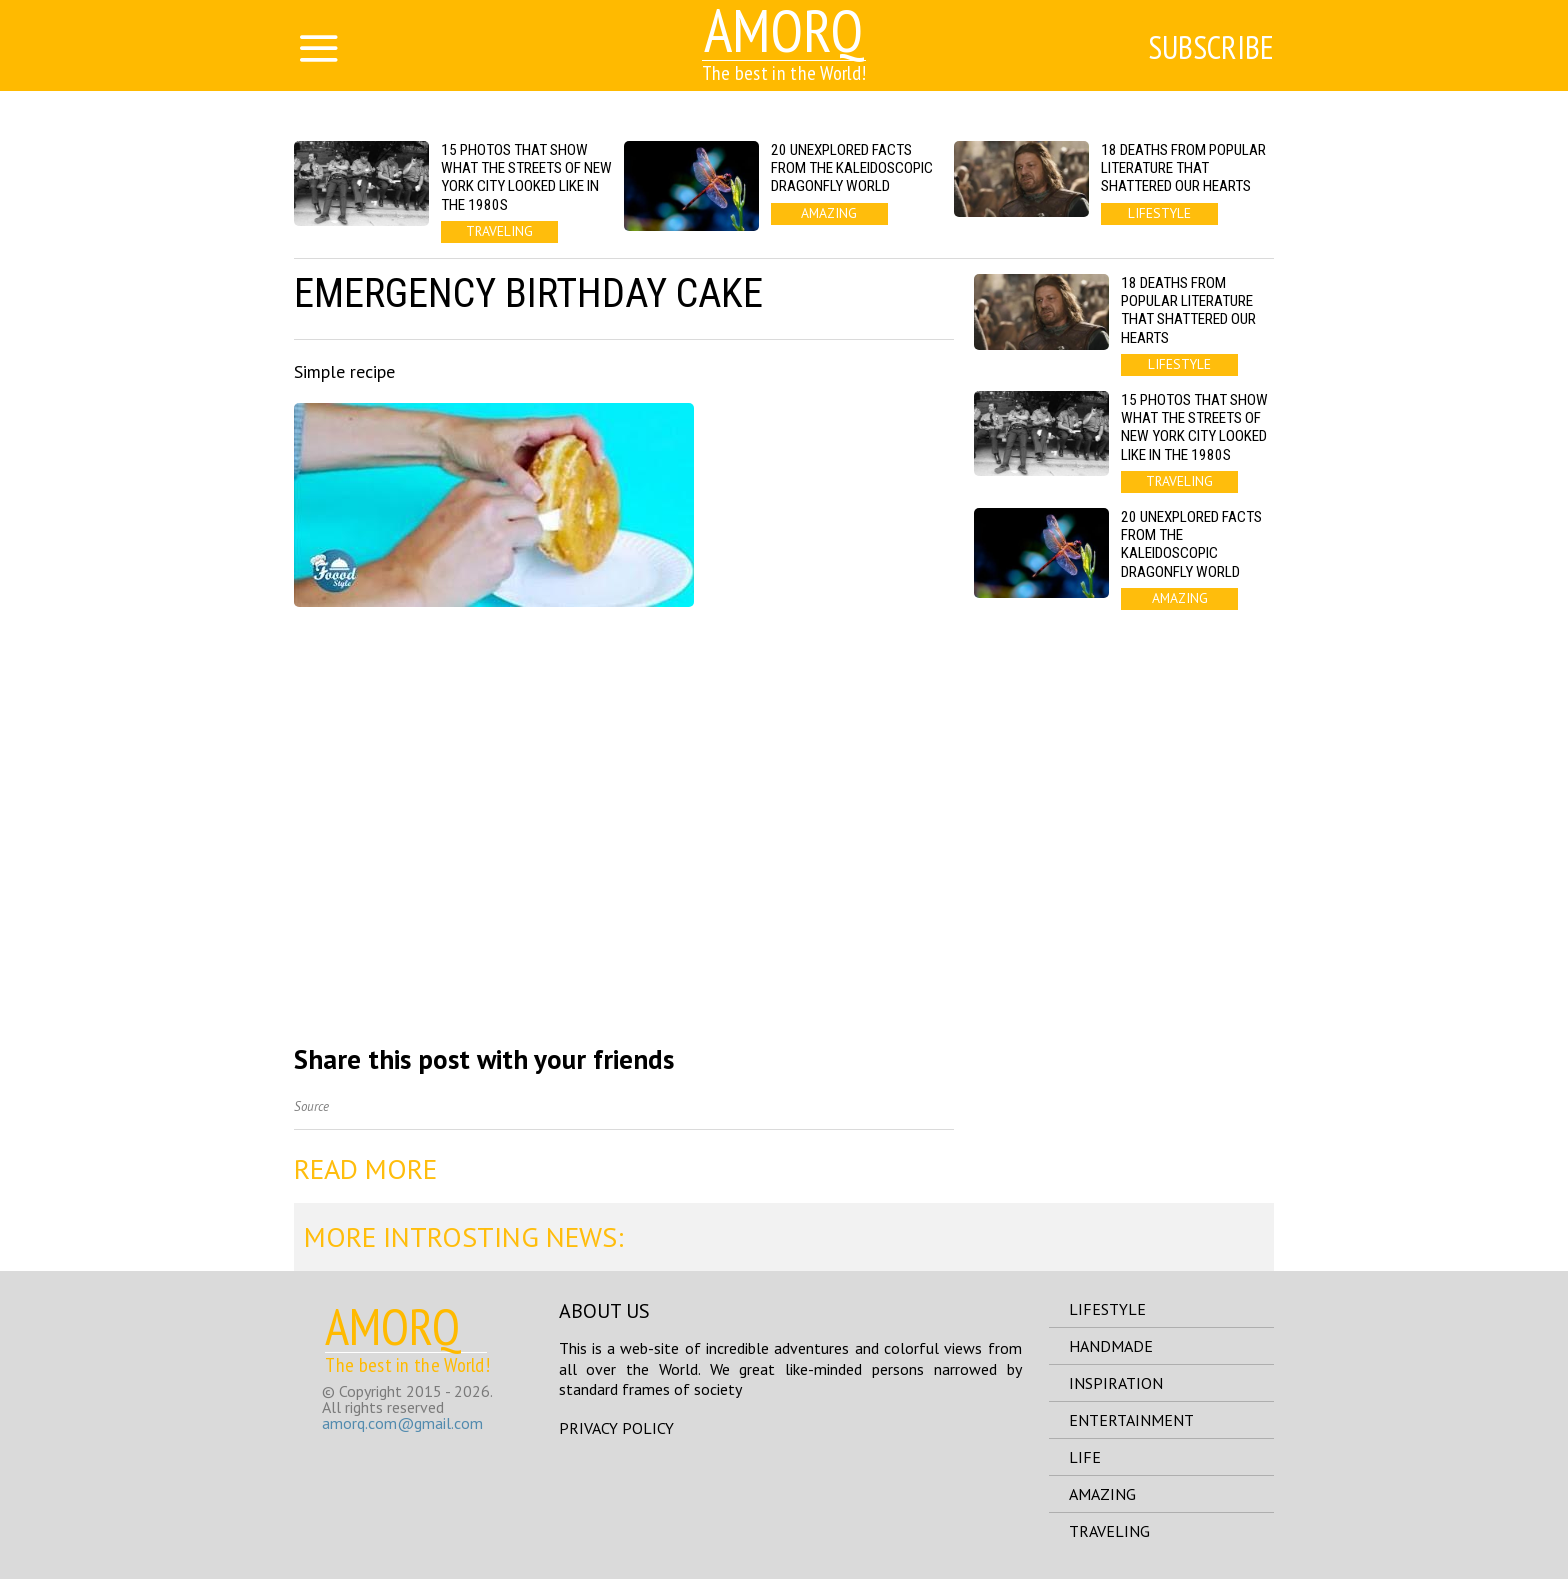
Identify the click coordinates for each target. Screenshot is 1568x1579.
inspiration (1116, 1383)
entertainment (1131, 1420)
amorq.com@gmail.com (402, 1423)
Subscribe (1211, 47)
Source (311, 1106)
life (1085, 1457)
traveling (1109, 1531)
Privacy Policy (616, 1428)
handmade (1111, 1346)
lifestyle (1107, 1309)
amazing (1102, 1494)
